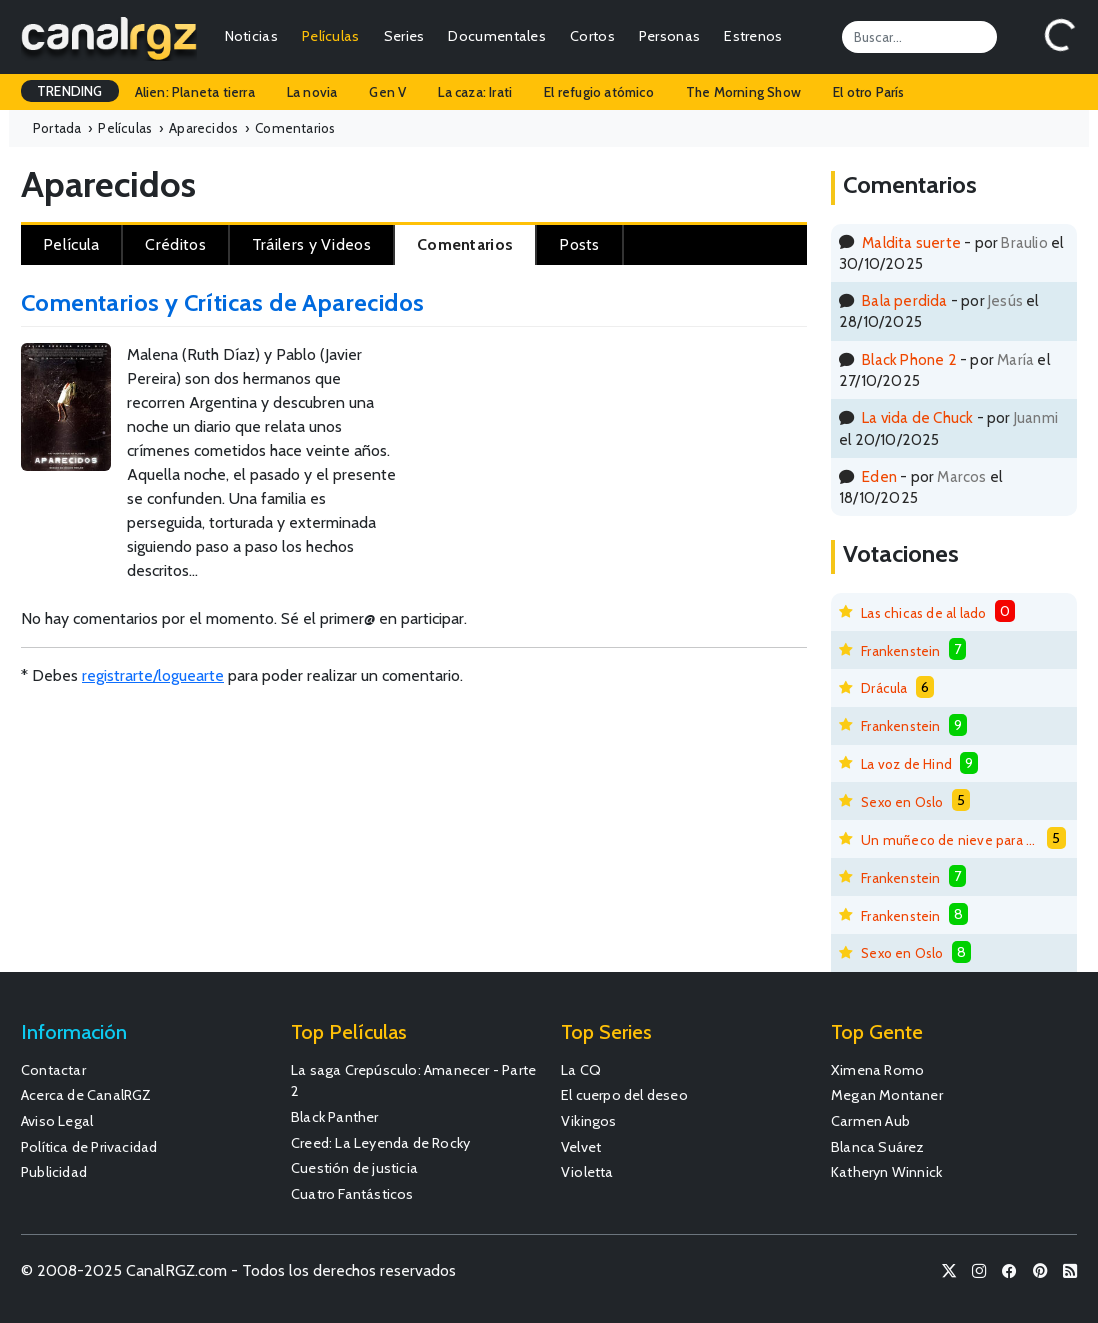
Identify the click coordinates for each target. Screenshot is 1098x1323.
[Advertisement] (713, 409)
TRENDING (70, 91)
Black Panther (335, 1117)
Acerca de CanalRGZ (86, 1095)
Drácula (884, 688)
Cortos (592, 36)
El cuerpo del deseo (624, 1095)
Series (404, 36)
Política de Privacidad (89, 1147)
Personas (669, 36)
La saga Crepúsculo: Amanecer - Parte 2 (413, 1081)
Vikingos (589, 1121)
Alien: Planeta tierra (195, 92)
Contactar (53, 1070)
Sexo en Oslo (902, 802)
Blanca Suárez (878, 1147)
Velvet (581, 1147)
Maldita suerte (911, 242)
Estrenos (753, 36)
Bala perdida (904, 300)
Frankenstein (900, 651)
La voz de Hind (906, 764)
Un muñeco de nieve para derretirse (950, 840)
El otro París (869, 92)
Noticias (251, 36)
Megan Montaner (887, 1095)
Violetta (587, 1172)
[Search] (919, 37)
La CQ (581, 1070)
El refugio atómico (599, 92)
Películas (331, 36)
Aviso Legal (57, 1121)
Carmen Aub (870, 1121)
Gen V (387, 92)
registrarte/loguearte (153, 675)
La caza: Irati (475, 92)
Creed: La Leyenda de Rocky (380, 1143)
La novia (312, 92)
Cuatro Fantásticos (352, 1194)
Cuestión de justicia (354, 1168)
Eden (879, 476)
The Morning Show (743, 92)
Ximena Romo (877, 1070)
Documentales (497, 36)
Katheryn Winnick (886, 1172)
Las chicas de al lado (923, 613)
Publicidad (54, 1172)
